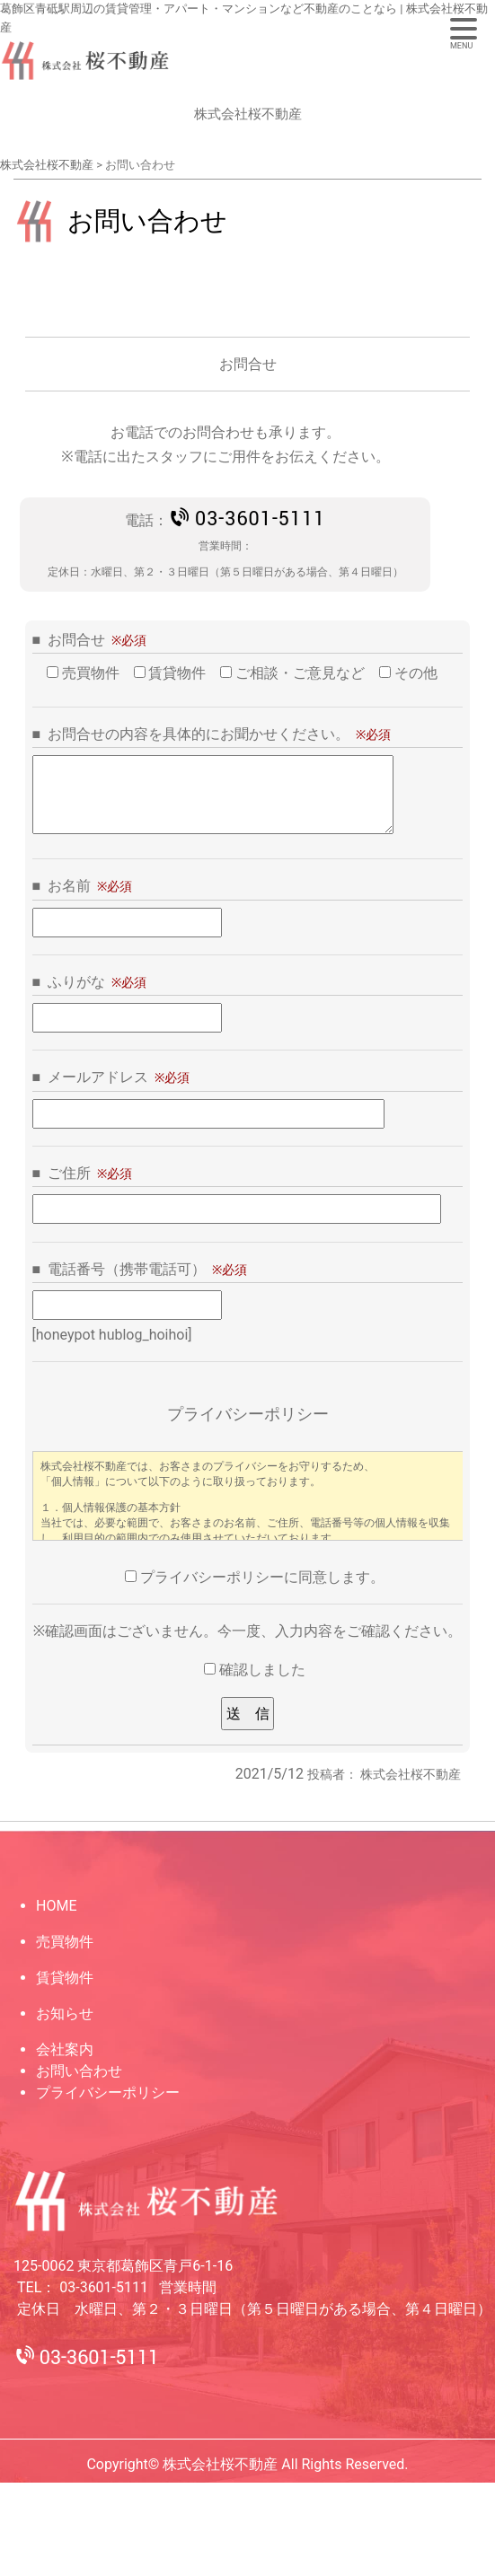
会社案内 (64, 2049)
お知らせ (64, 2013)
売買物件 (64, 1941)
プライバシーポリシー (108, 2092)
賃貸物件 (64, 1977)
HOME (56, 1905)
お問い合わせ (79, 2070)
